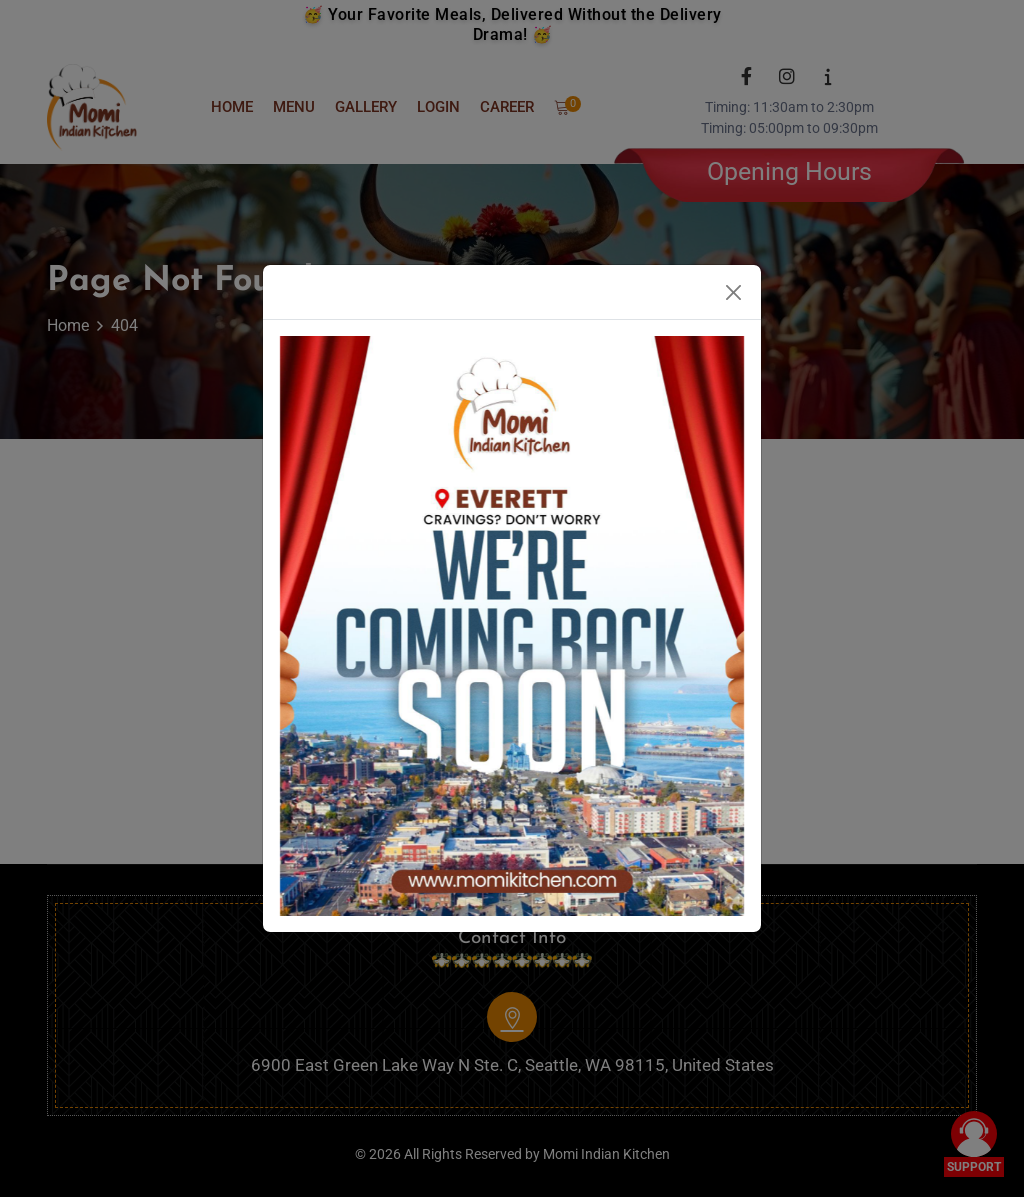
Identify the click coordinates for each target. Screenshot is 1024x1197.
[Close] (734, 292)
